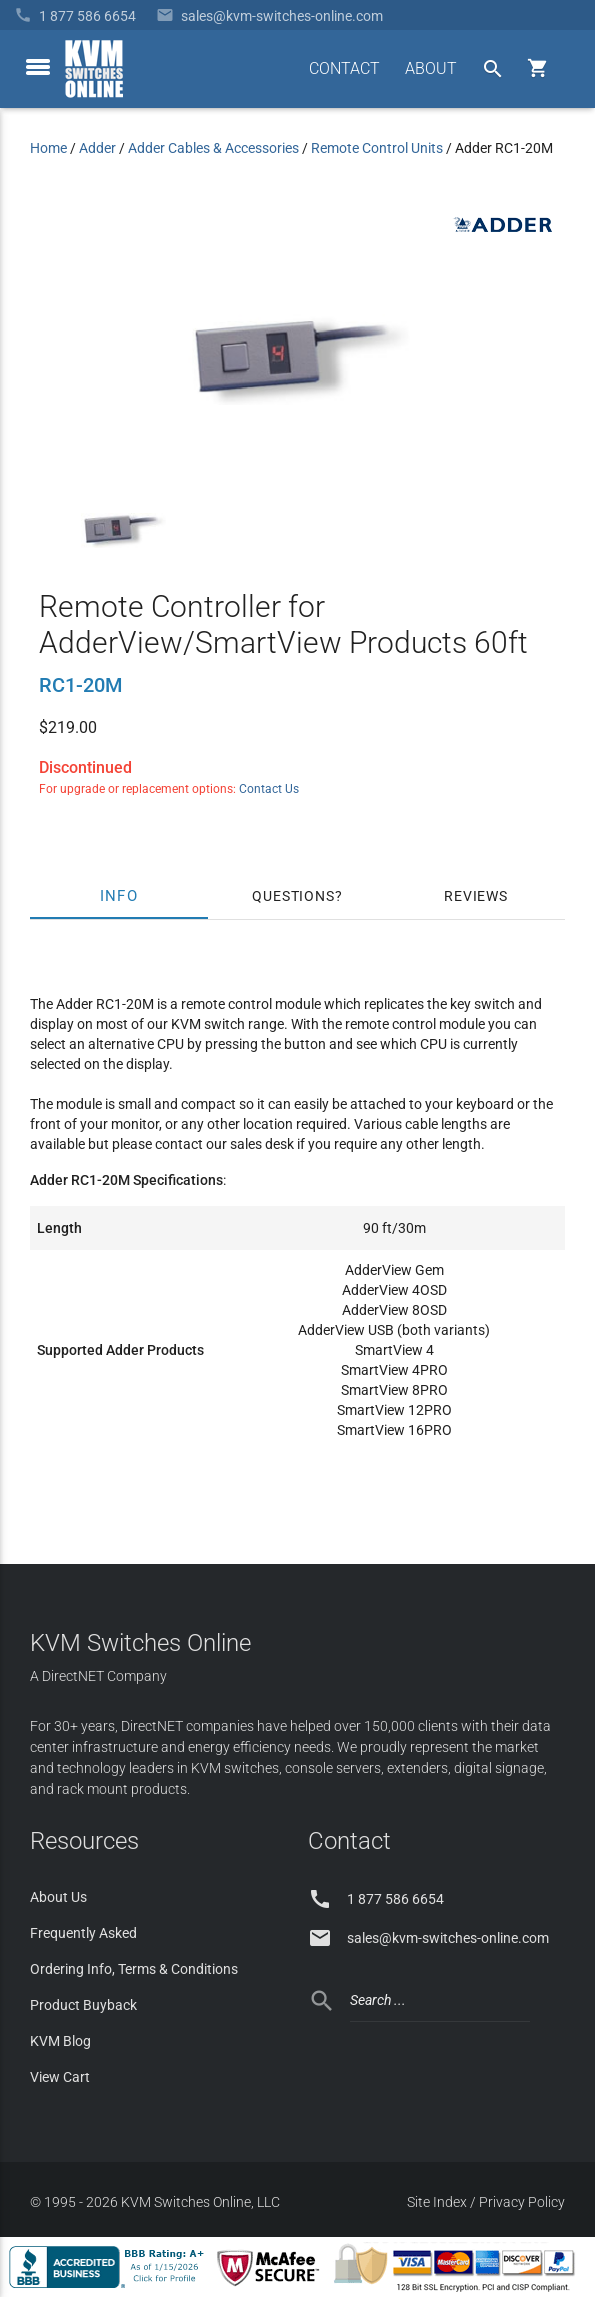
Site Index (437, 2202)
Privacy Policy (522, 2202)
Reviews (476, 896)
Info (119, 896)
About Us (58, 1897)
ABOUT (431, 68)
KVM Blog (60, 2041)
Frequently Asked (83, 1933)
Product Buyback (83, 2005)
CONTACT (344, 68)
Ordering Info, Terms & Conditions (134, 1969)
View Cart (60, 2077)
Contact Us (269, 789)
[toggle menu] (38, 67)
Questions (293, 896)
